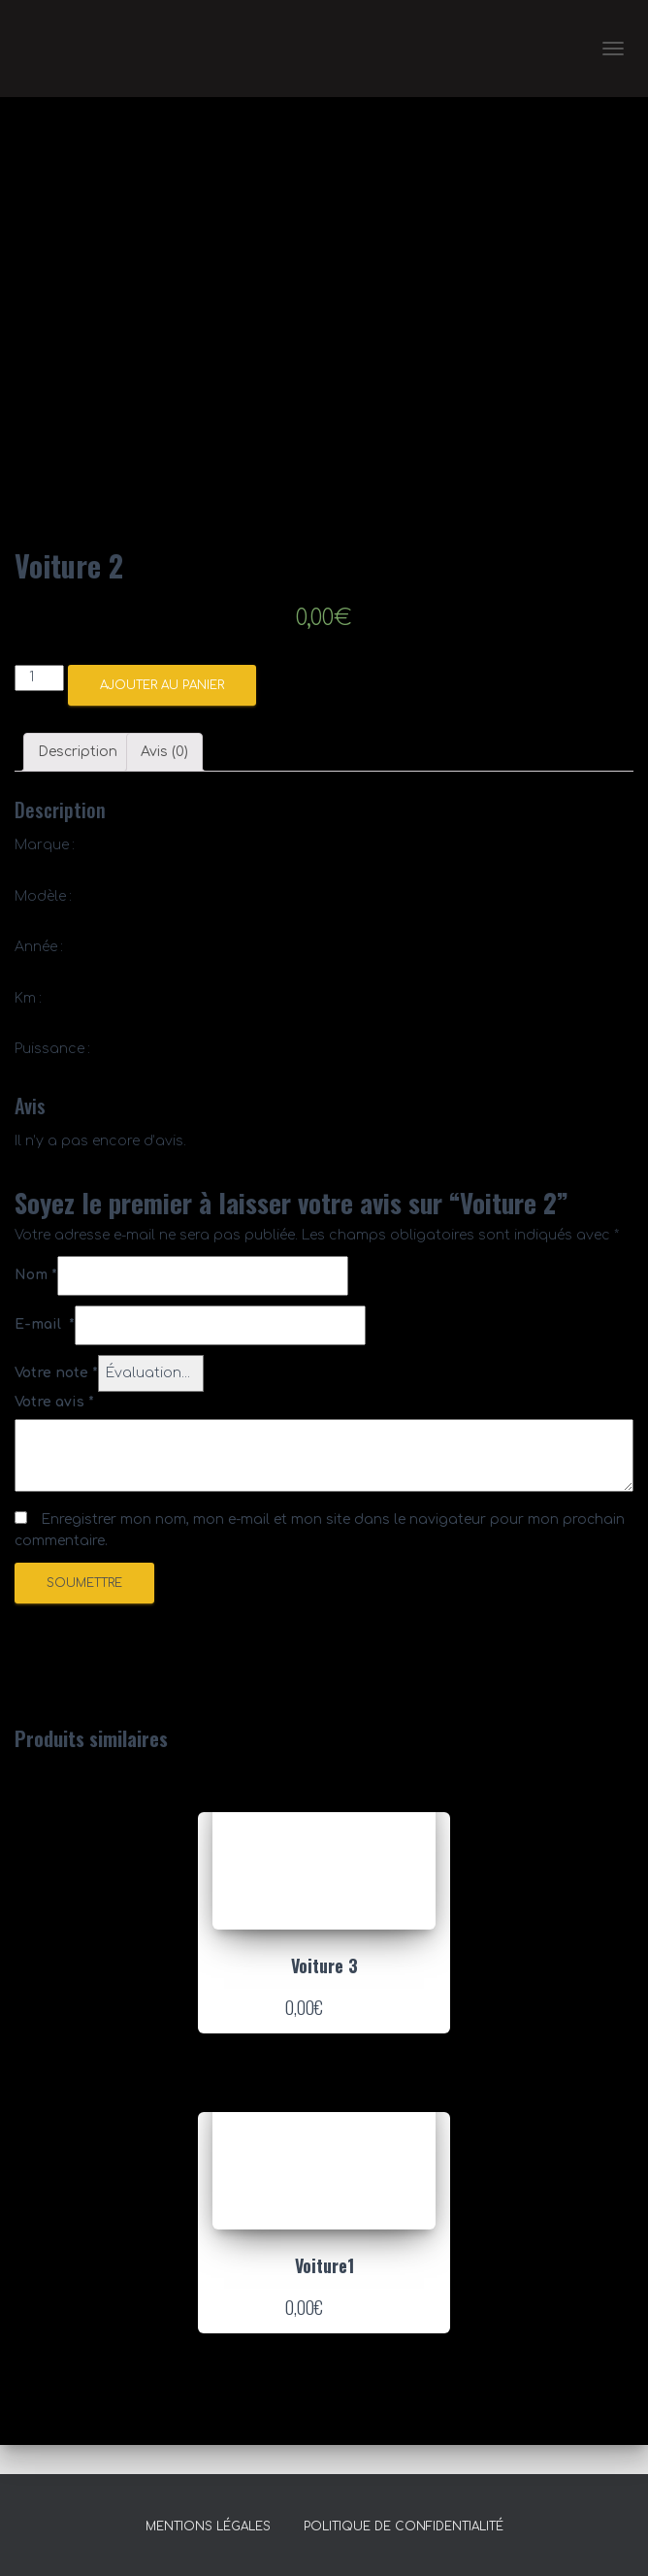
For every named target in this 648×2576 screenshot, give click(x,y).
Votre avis (54, 1402)
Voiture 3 (324, 1965)
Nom (36, 1275)
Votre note (56, 1373)
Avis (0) (164, 751)
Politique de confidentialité (403, 2526)
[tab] (77, 752)
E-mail (45, 1324)
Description (77, 751)
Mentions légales (208, 2526)
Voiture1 (324, 2265)
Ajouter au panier (162, 685)
